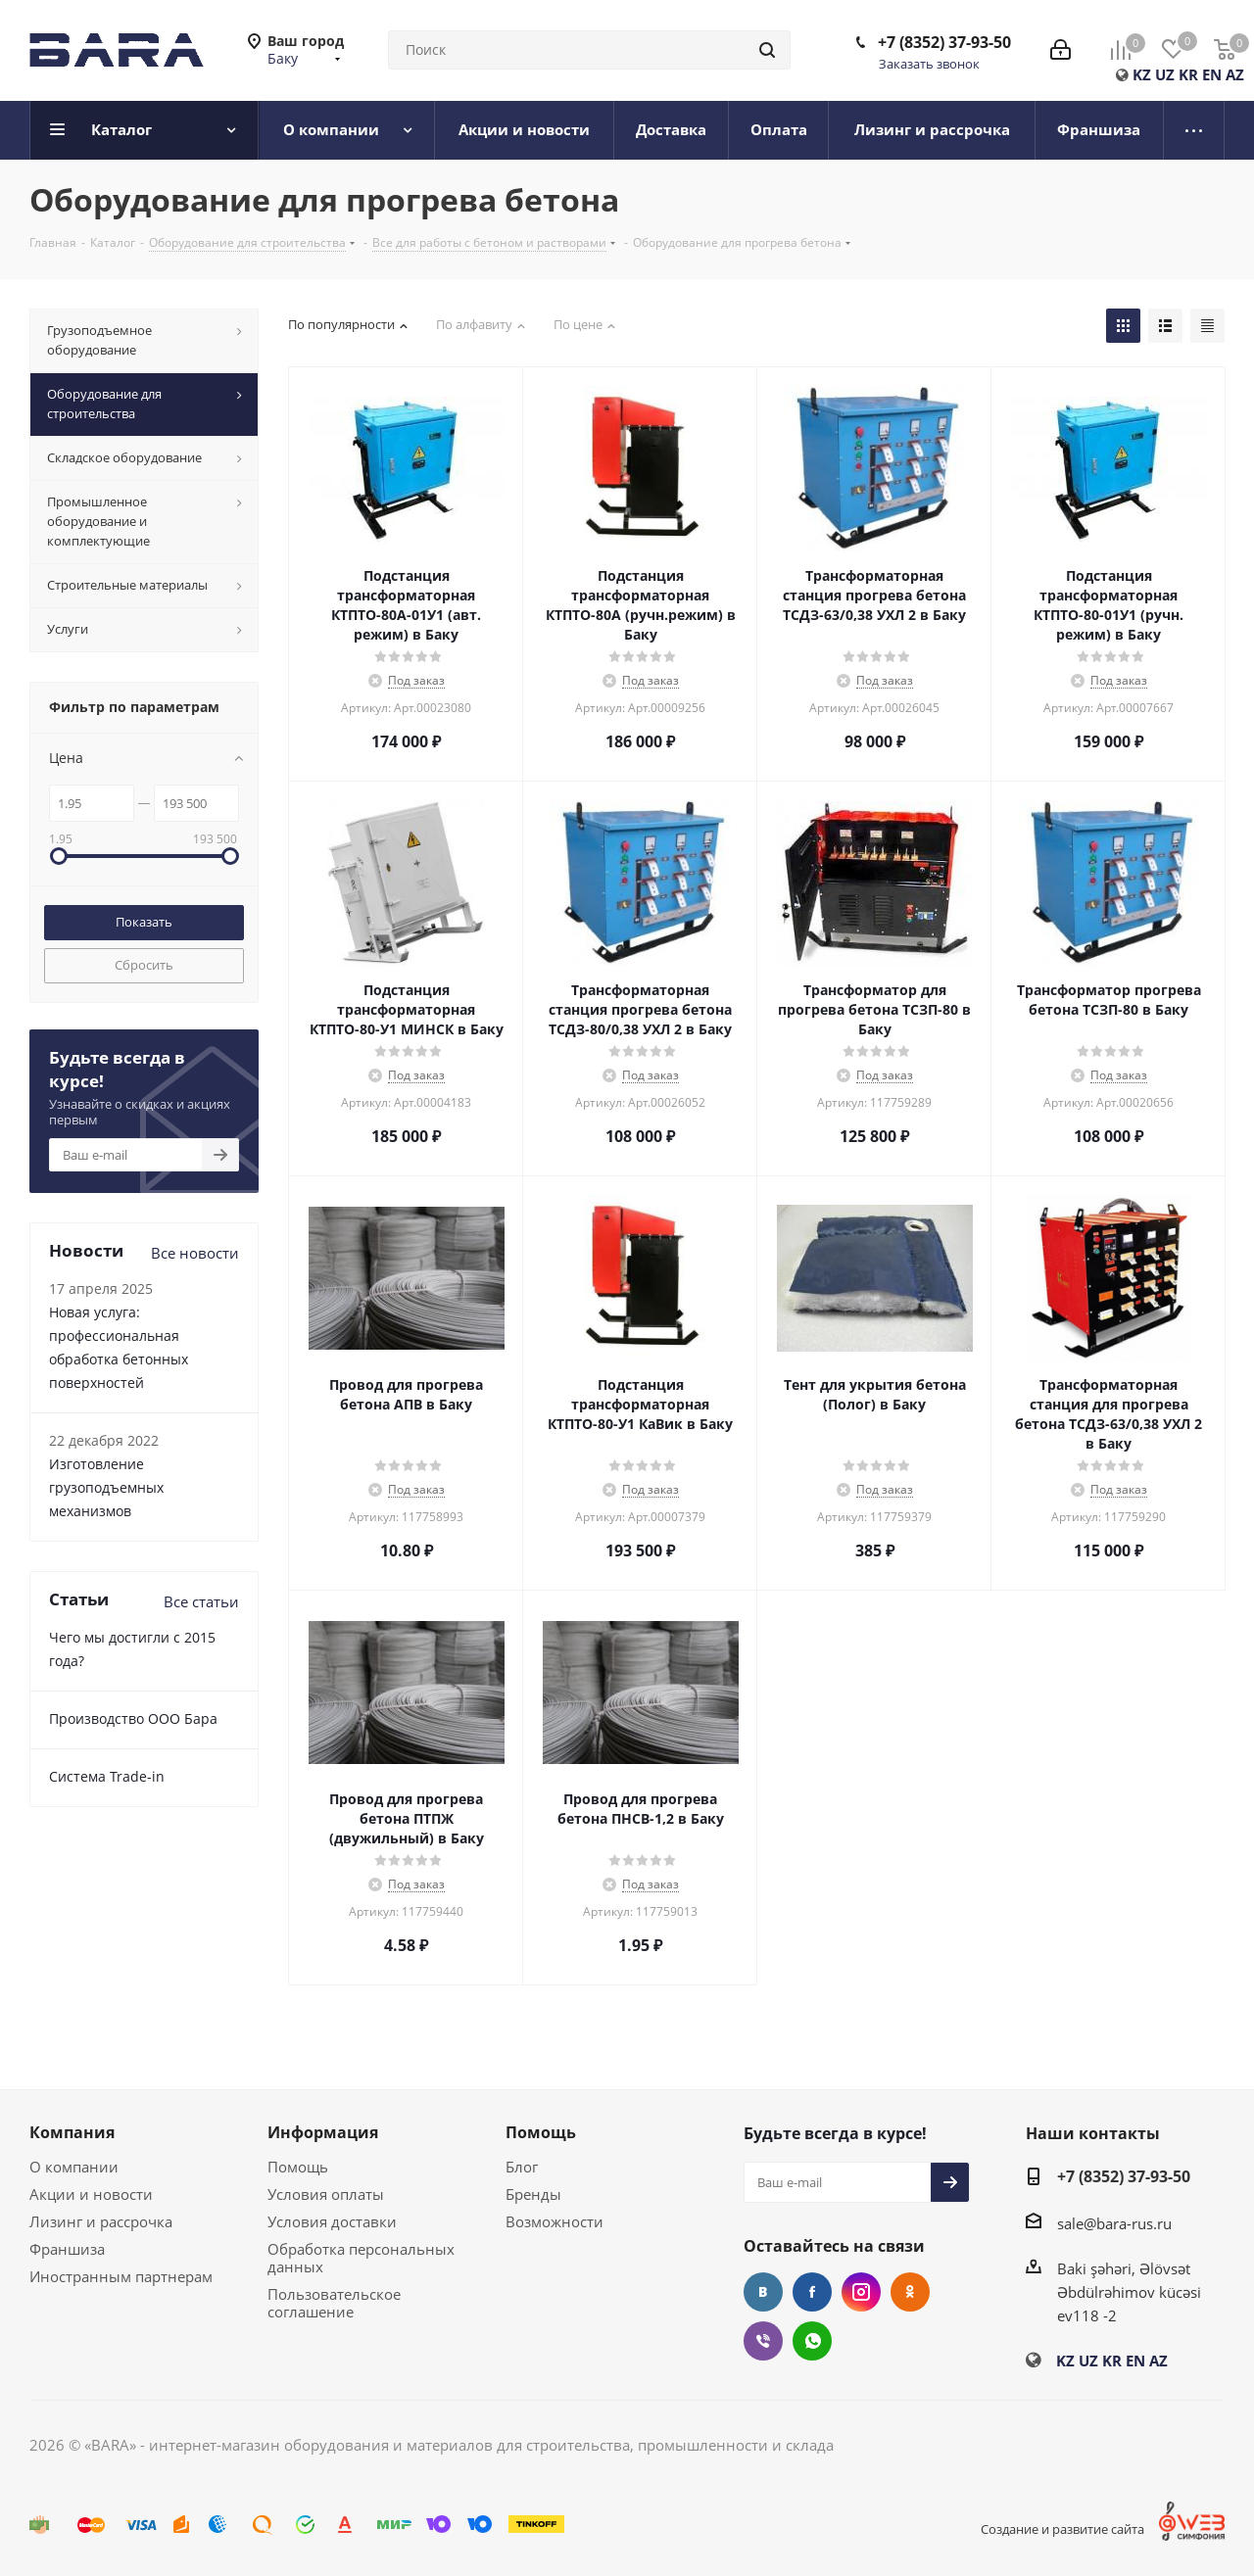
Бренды (533, 2194)
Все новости (195, 1253)
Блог (522, 2166)
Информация (322, 2132)
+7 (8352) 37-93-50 (944, 42)
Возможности (554, 2221)
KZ (1142, 74)
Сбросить (144, 965)
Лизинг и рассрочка (100, 2221)
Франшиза (67, 2249)
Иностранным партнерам (121, 2276)
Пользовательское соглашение (334, 2302)
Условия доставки (332, 2221)
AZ (1235, 74)
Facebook (812, 2292)
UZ (1165, 74)
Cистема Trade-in (107, 1776)
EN (1212, 74)
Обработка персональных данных (361, 2257)
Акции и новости (91, 2194)
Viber (763, 2341)
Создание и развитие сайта (1062, 2529)
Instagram (861, 2292)
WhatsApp (812, 2341)
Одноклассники (910, 2292)
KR (1188, 74)
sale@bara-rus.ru (1114, 2223)
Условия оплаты (325, 2194)
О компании (74, 2166)
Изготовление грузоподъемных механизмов (106, 1487)
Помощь (297, 2166)
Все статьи (201, 1601)
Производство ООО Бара (133, 1718)
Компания (72, 2132)
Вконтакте (763, 2292)
